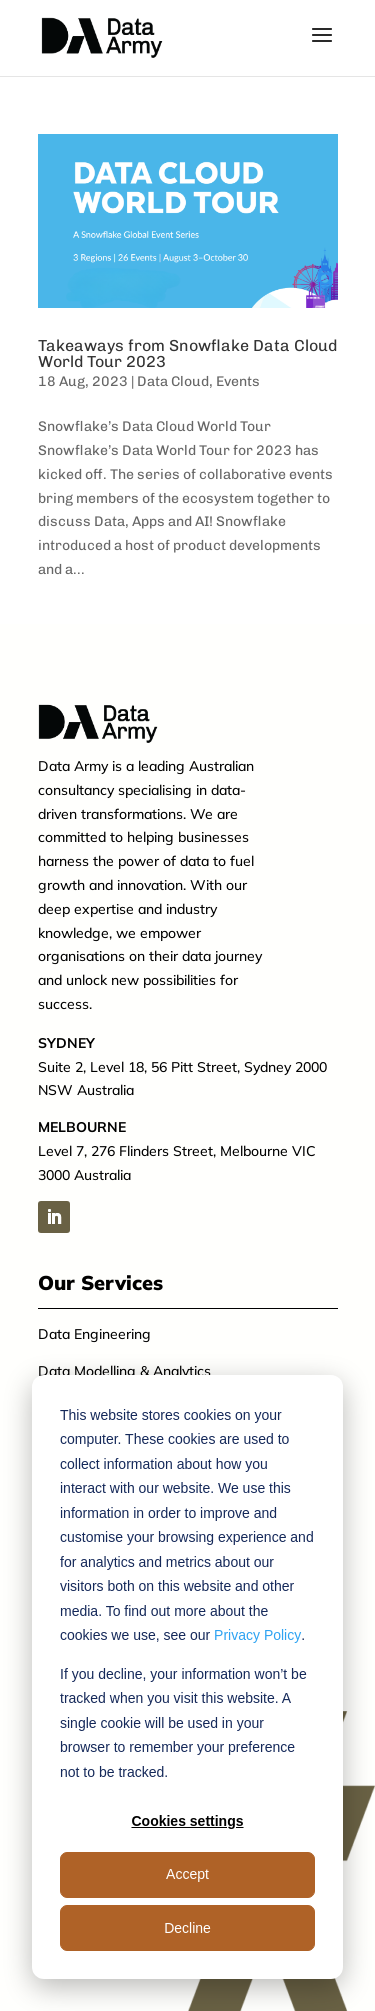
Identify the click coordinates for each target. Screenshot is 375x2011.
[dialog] (187, 1677)
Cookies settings (187, 1821)
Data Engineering (94, 1334)
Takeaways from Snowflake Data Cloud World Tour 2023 (187, 353)
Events (238, 381)
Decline (187, 1928)
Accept (187, 1874)
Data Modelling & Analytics (124, 1371)
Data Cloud (173, 381)
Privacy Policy (257, 1635)
